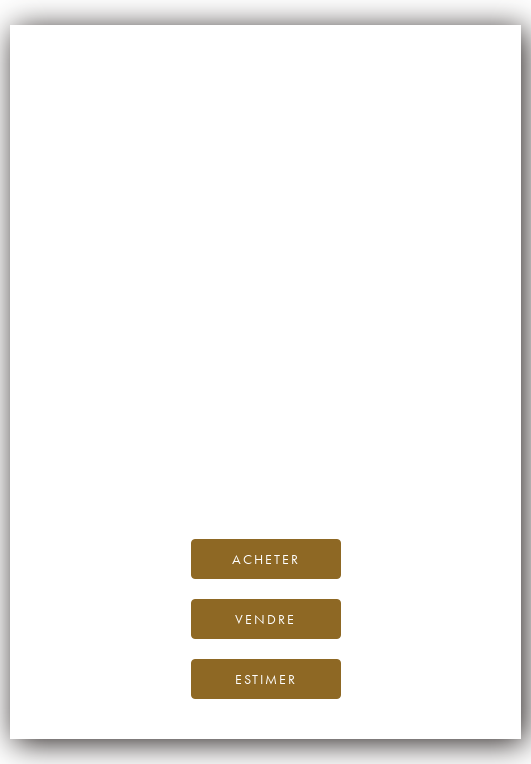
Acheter (266, 559)
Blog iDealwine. (401, 454)
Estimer (266, 679)
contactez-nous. (383, 476)
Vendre (265, 619)
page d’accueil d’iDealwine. (274, 431)
